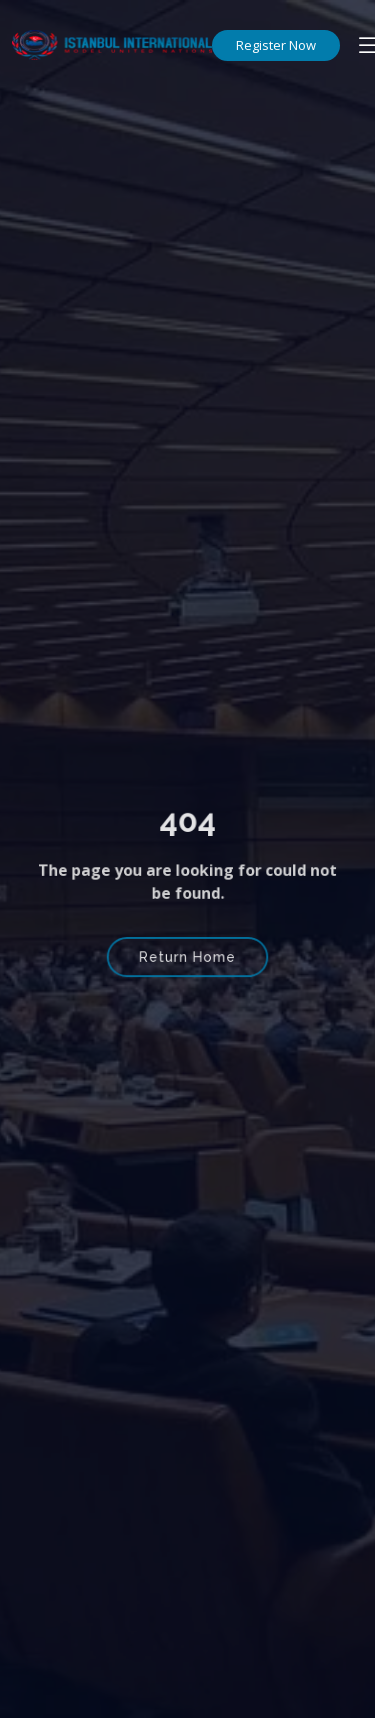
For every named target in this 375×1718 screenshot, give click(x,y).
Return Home (187, 955)
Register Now (276, 45)
